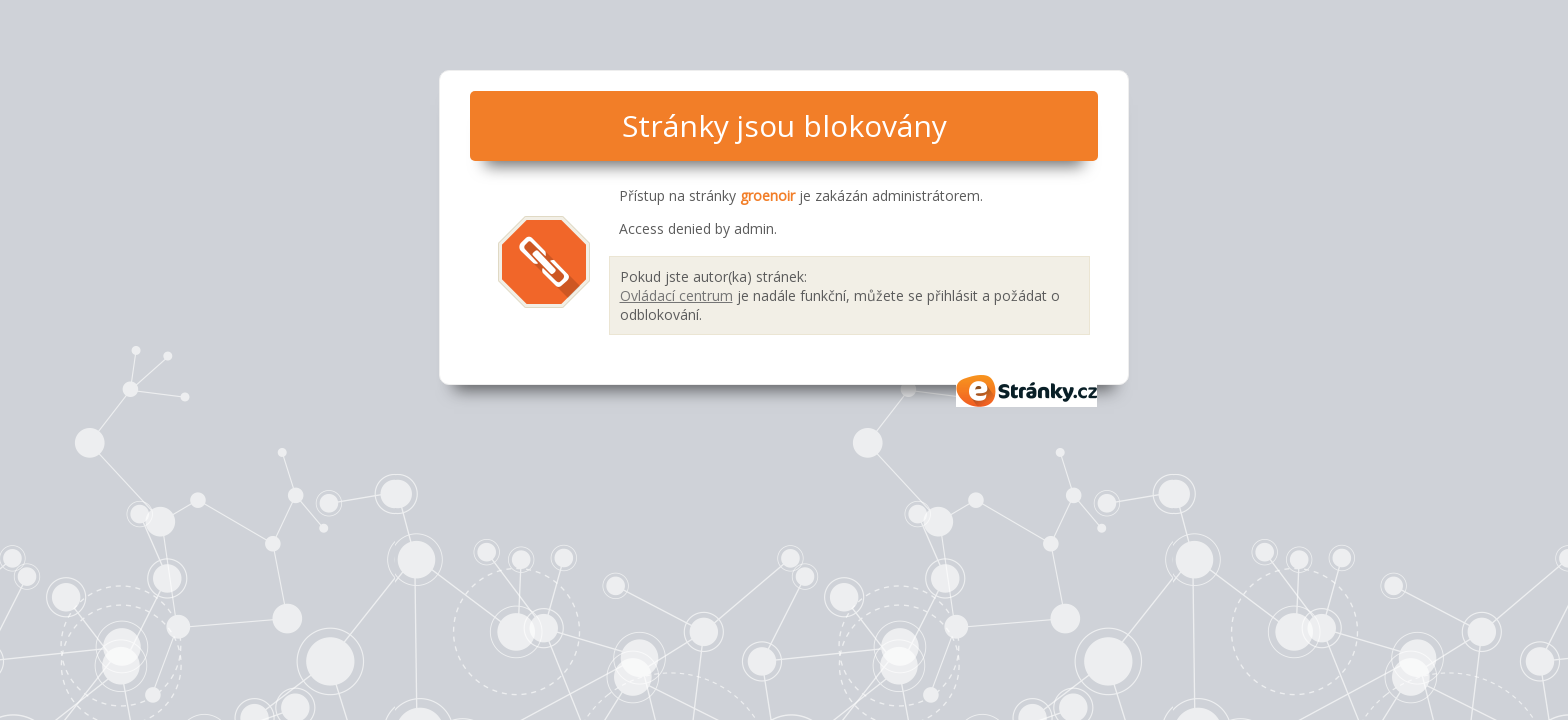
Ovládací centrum (676, 295)
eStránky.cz (1027, 391)
